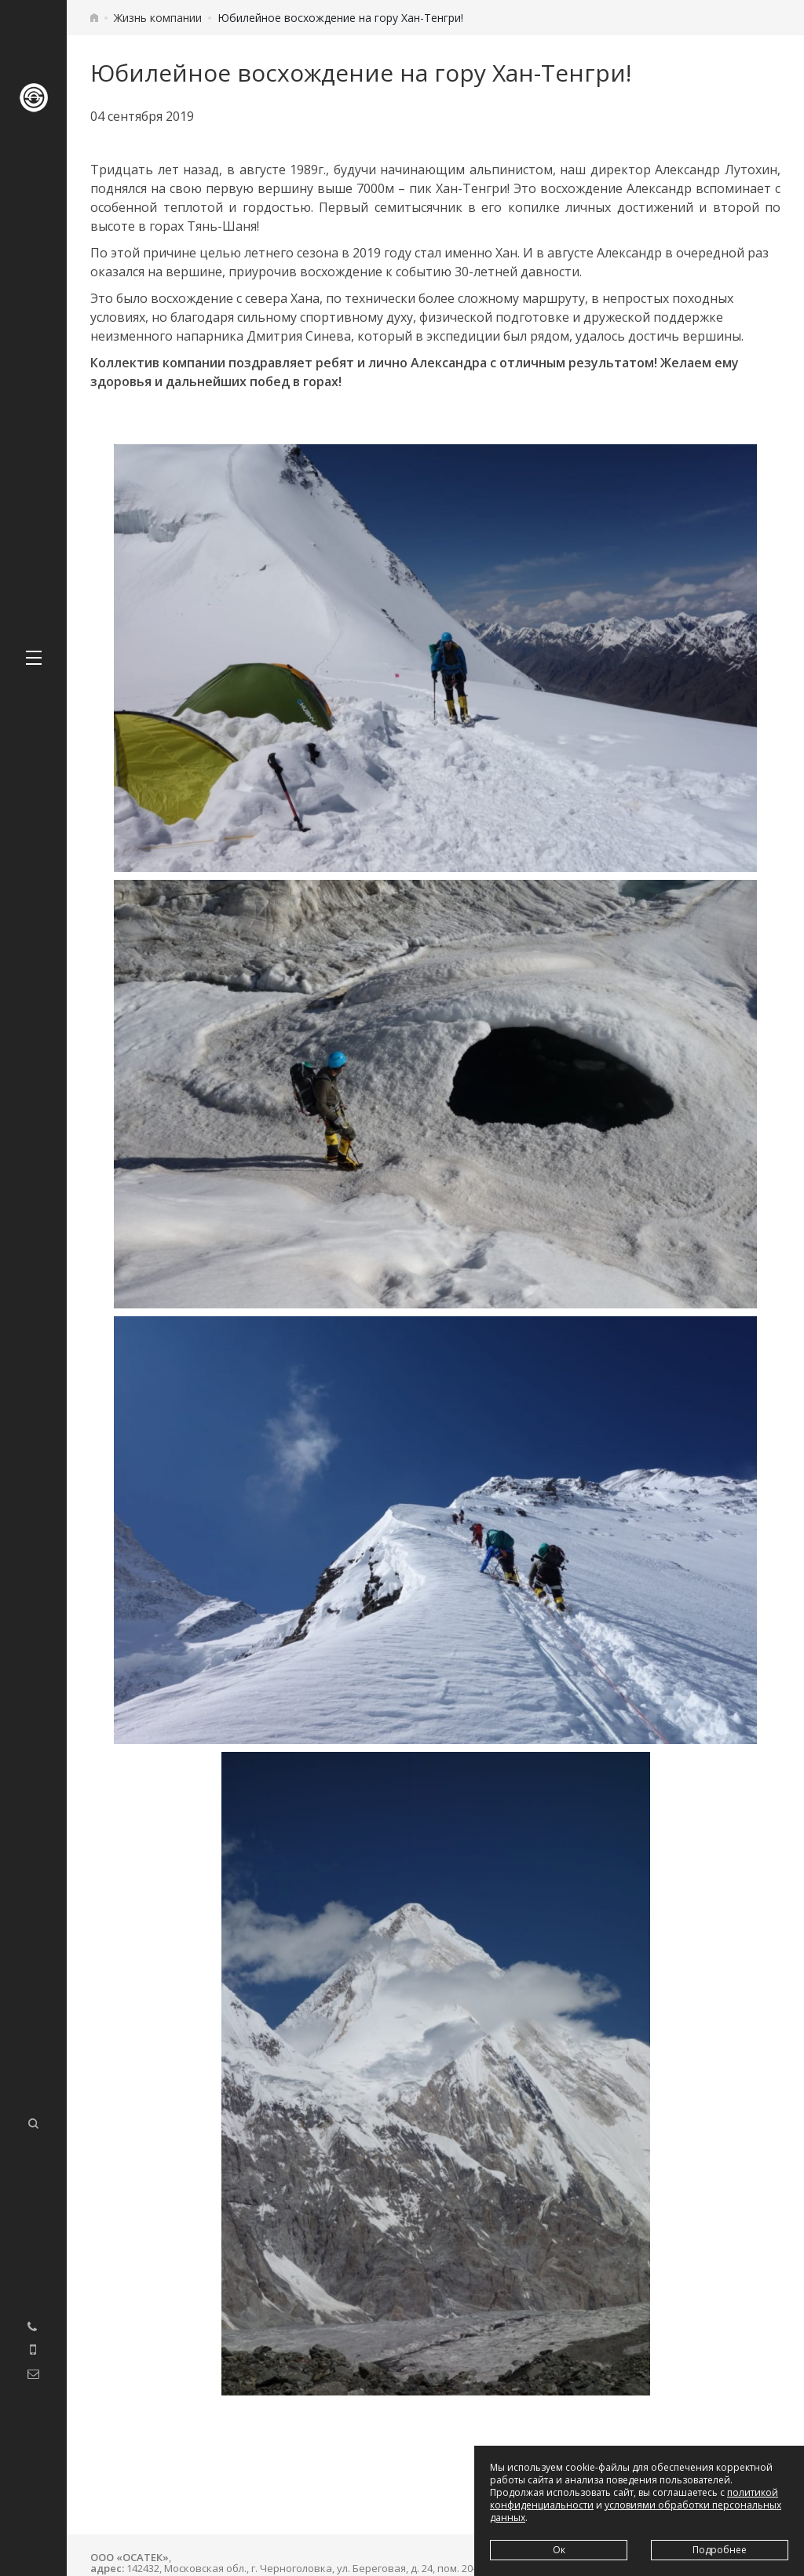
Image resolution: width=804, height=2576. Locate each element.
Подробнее (720, 2549)
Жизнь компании (158, 17)
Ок (559, 2549)
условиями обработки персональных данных (635, 2511)
